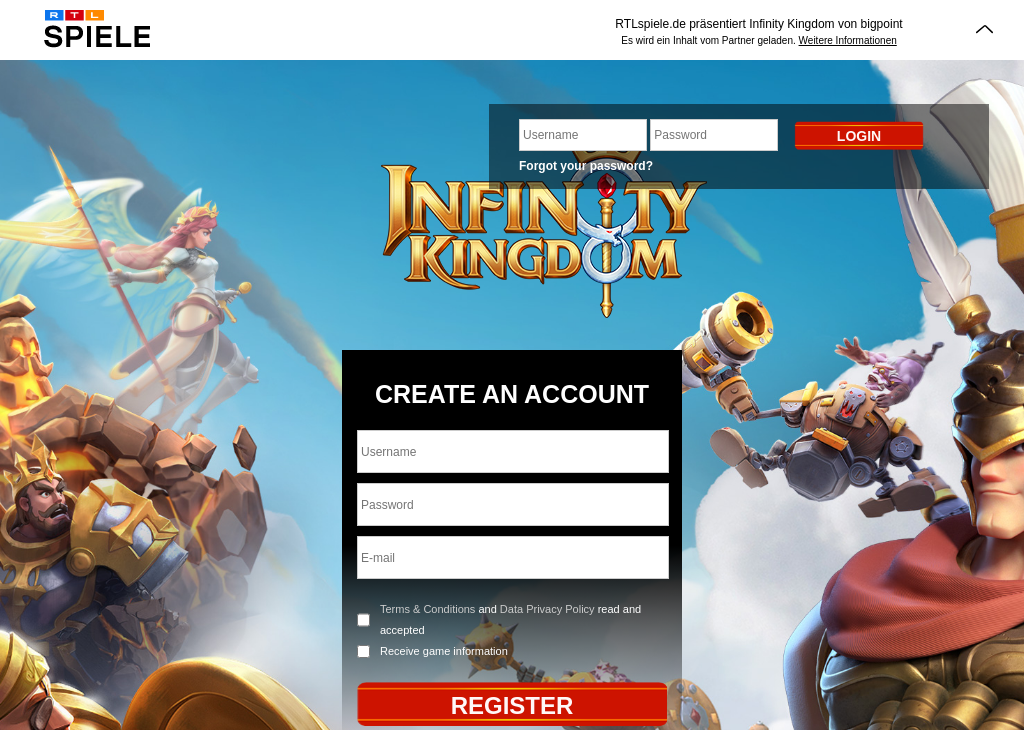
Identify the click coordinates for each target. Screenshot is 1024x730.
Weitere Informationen (848, 40)
